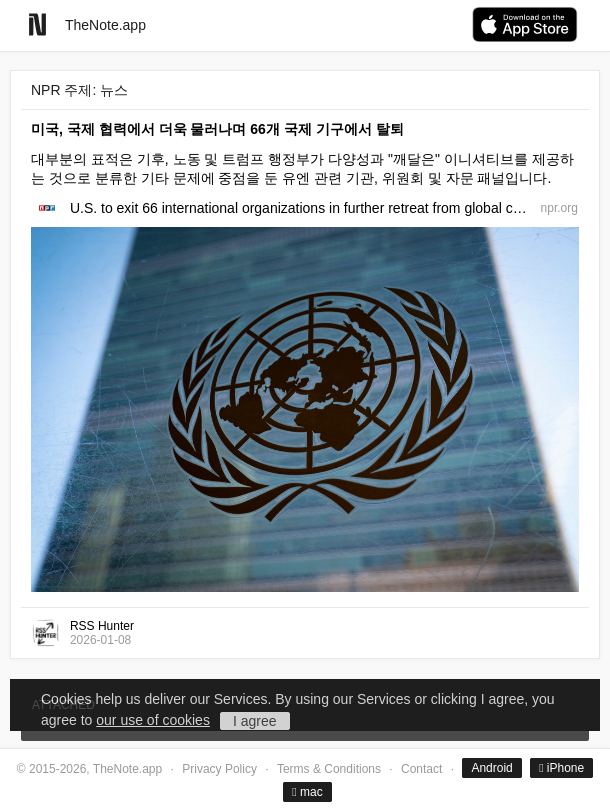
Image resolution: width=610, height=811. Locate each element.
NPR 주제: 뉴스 (79, 90)
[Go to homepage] (37, 24)
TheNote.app (105, 25)
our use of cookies (153, 720)
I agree (255, 721)
